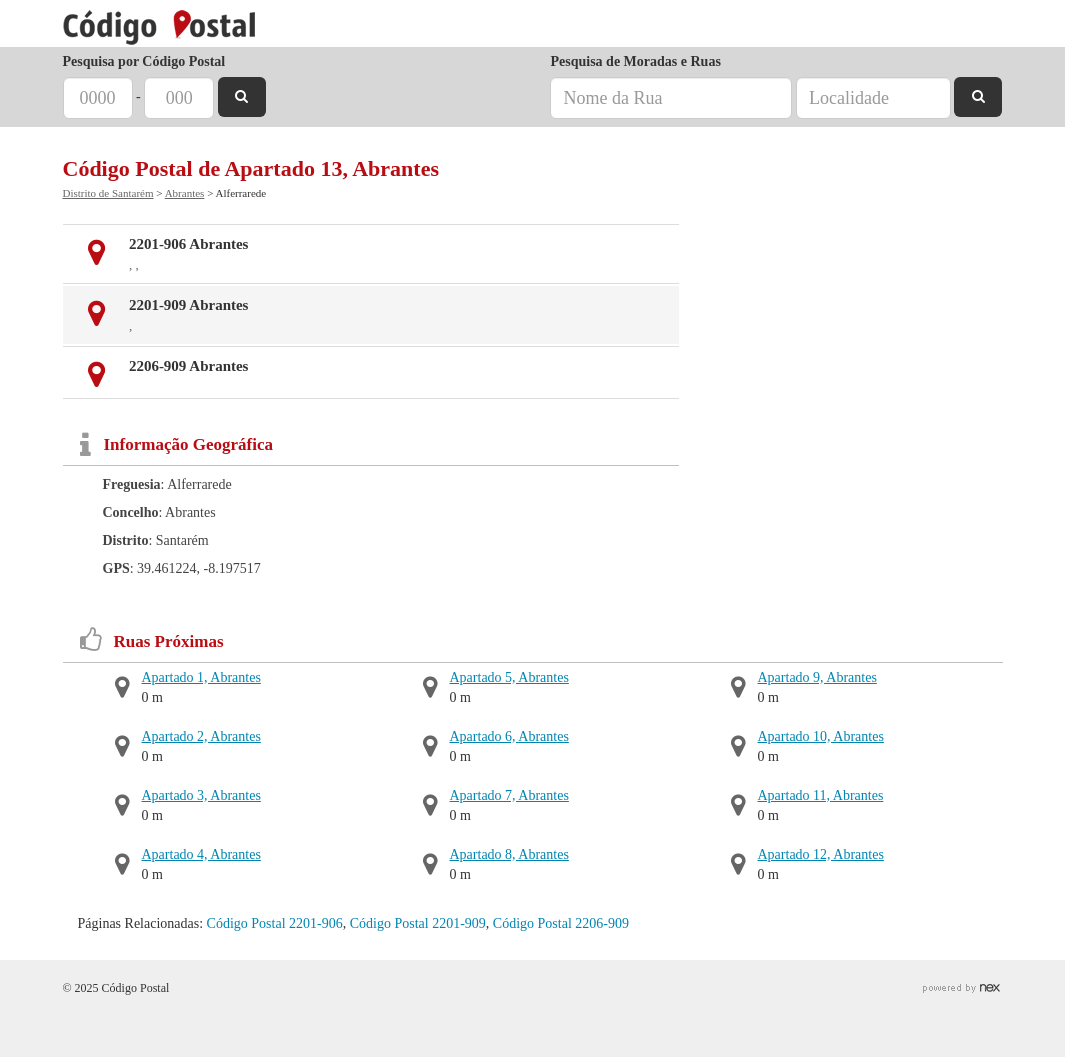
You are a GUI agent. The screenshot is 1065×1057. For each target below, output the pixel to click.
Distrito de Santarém (108, 193)
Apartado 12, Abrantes (821, 854)
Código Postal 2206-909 (561, 923)
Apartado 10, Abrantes (821, 736)
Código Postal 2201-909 (418, 923)
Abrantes (185, 193)
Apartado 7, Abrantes (509, 795)
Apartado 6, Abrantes (509, 736)
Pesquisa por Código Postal (144, 61)
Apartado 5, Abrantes (509, 677)
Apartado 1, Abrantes (201, 677)
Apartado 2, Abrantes (201, 736)
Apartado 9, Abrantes (817, 677)
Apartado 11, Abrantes (821, 795)
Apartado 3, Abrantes (201, 795)
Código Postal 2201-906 (275, 923)
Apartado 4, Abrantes (201, 854)
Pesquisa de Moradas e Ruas (635, 61)
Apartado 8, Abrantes (509, 854)
